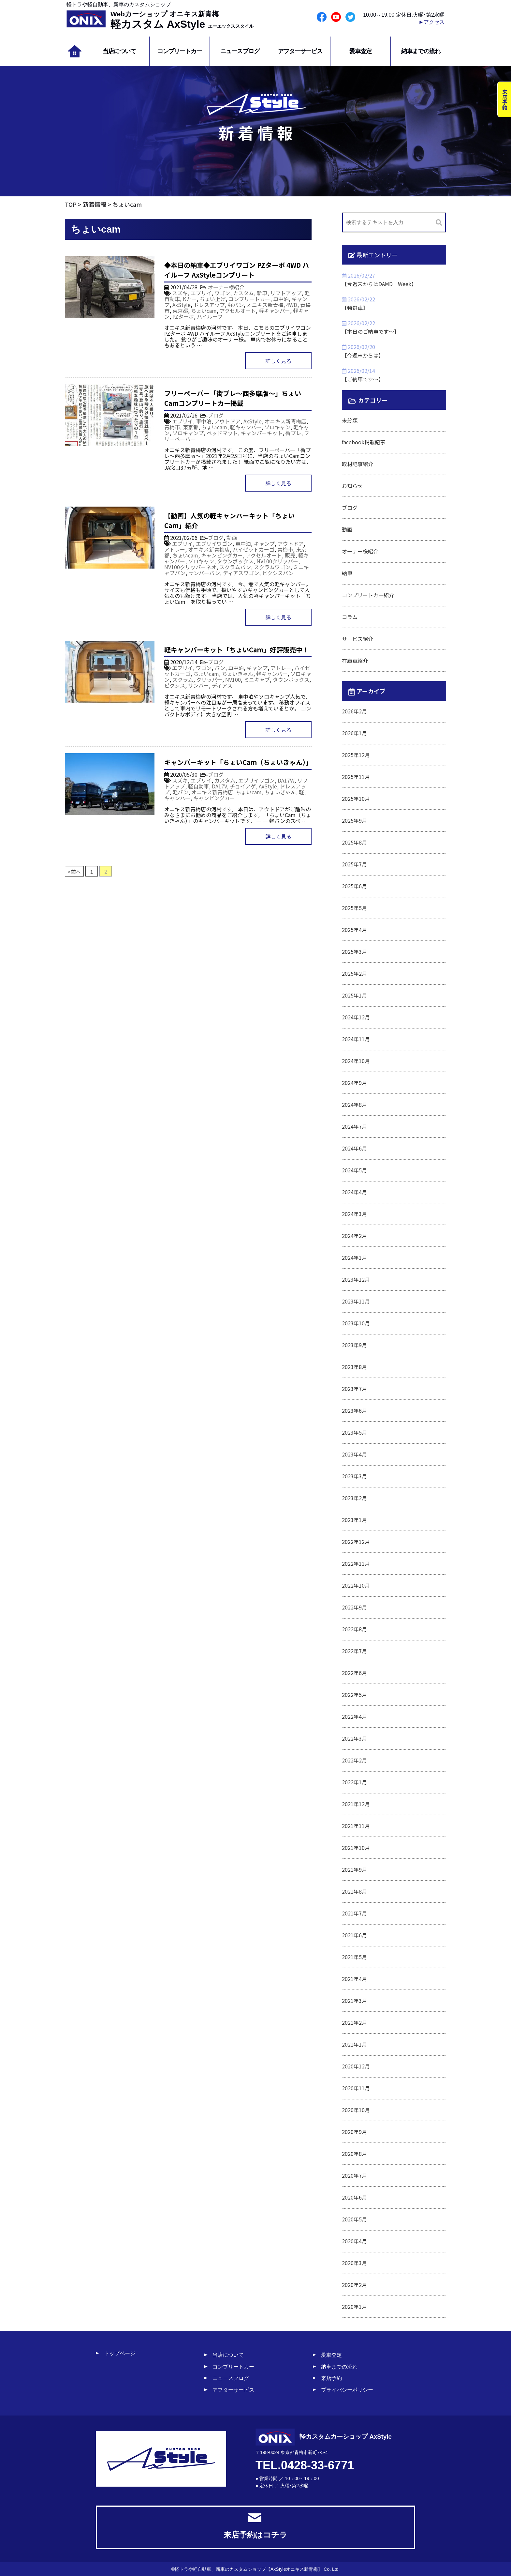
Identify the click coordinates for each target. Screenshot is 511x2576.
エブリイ (201, 293)
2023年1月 (354, 1520)
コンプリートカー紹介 (368, 595)
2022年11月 (356, 1563)
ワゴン (222, 293)
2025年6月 (354, 886)
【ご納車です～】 (363, 379)
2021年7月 (354, 1913)
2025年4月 (354, 930)
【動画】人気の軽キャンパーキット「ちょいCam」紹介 (229, 520)
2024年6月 (354, 1148)
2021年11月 (356, 1826)
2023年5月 (354, 1432)
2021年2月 (354, 2022)
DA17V (219, 786)
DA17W (286, 780)
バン (219, 668)
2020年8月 (354, 2153)
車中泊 (281, 299)
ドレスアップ (209, 305)
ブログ (216, 415)
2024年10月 (356, 1061)
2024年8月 (354, 1104)
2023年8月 (354, 1367)
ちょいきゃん (237, 674)
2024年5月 (354, 1170)
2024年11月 (356, 1039)
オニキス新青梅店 (285, 421)
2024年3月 (354, 1214)
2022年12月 (356, 1542)
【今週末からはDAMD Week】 (379, 284)
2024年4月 (354, 1192)
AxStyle (181, 305)
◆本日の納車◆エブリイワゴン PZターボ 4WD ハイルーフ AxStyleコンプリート (236, 270)
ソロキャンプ (188, 433)
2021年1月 (354, 2044)
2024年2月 (354, 1236)
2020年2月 (354, 2285)
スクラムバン (235, 567)
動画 (231, 537)
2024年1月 (354, 1257)
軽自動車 (198, 786)
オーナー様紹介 (226, 287)
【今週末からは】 (363, 355)
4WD (291, 305)
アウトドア (227, 421)
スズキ (180, 293)
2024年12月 (356, 1017)
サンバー (198, 685)
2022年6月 (354, 1673)
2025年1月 (354, 995)
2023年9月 (354, 1345)
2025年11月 (356, 777)
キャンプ (264, 543)
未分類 (350, 420)
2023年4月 (354, 1454)
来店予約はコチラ (255, 2526)
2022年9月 (354, 1607)
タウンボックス (235, 561)
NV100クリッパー (277, 561)
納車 (347, 573)
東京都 (180, 310)
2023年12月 (356, 1279)
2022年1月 (354, 1782)
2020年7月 (354, 2175)
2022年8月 (354, 1629)
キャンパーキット (262, 433)
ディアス (222, 685)
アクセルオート (238, 310)
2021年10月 (356, 1848)
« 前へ (74, 871)
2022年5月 (354, 1695)
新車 (262, 293)
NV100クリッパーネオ (190, 567)
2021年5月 (354, 1957)
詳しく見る (278, 361)
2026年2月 (354, 711)
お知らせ (352, 486)
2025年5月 (354, 908)
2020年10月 (356, 2110)
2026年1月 (354, 733)
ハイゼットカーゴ (253, 549)
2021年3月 (354, 2000)
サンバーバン (204, 573)
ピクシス (174, 685)
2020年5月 (354, 2219)
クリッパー (209, 679)
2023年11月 (356, 1301)
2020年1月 (354, 2306)
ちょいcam (204, 310)
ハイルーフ (210, 316)
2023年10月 (356, 1323)
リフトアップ (285, 293)
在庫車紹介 (355, 660)
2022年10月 (356, 1585)
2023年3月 (354, 1476)
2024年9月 (354, 1083)
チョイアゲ (243, 786)
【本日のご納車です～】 (370, 331)
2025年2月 (354, 973)
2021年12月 (356, 1804)
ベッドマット (222, 433)
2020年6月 (354, 2197)
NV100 (233, 679)
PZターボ (183, 316)
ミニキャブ (257, 679)
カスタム (243, 293)
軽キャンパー (274, 310)
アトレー (174, 549)
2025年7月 (354, 864)
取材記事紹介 (357, 464)
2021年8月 (354, 1891)
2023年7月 (354, 1389)
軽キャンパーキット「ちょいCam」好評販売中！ (236, 649)
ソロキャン (277, 427)
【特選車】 (355, 308)
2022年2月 (354, 1760)
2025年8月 (354, 842)
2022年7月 (354, 1651)
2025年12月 (356, 755)
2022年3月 (354, 1738)
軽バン (236, 305)
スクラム (182, 679)
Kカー (190, 299)
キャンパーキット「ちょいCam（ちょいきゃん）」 (238, 762)
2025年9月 (354, 820)
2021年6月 (354, 1935)
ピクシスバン (278, 573)
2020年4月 (354, 2241)
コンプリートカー (179, 51)
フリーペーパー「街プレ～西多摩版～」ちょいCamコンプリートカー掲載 (232, 398)
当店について (119, 51)
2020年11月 (356, 2088)
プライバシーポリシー (347, 2390)
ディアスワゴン (241, 573)
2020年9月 (354, 2132)
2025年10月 (356, 798)
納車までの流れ (420, 51)
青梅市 (172, 427)
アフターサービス (300, 51)
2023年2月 (354, 1498)
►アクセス (431, 22)
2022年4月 (354, 1716)
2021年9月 (354, 1869)
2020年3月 (354, 2263)
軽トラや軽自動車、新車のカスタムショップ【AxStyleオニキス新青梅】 (248, 2569)
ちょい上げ (212, 299)
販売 (290, 555)
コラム (350, 617)
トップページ (119, 2353)
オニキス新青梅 (265, 305)
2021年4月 (354, 1979)
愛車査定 (360, 51)
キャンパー (177, 798)
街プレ (293, 433)
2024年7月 (354, 1126)
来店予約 (331, 2378)
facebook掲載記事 (363, 442)
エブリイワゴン (214, 543)
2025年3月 (354, 951)
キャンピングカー (222, 555)
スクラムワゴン (272, 567)
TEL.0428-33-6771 (305, 2465)
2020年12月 (356, 2066)
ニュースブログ (239, 51)
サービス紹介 (357, 639)
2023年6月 (354, 1410)
